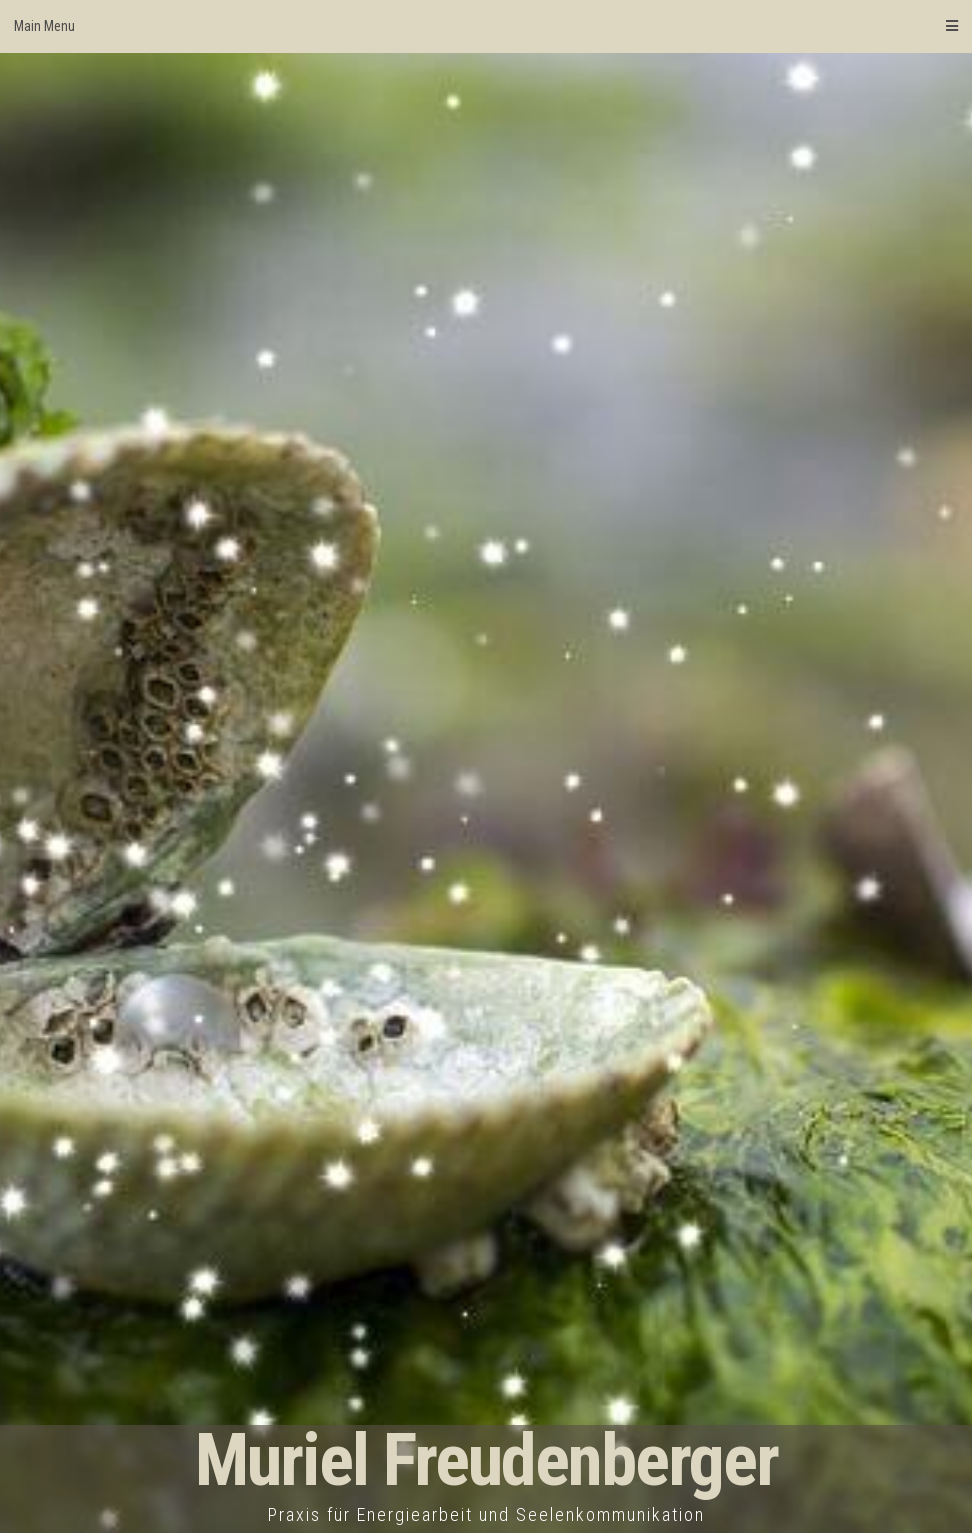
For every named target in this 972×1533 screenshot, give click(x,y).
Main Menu (486, 26)
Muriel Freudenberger (486, 1460)
